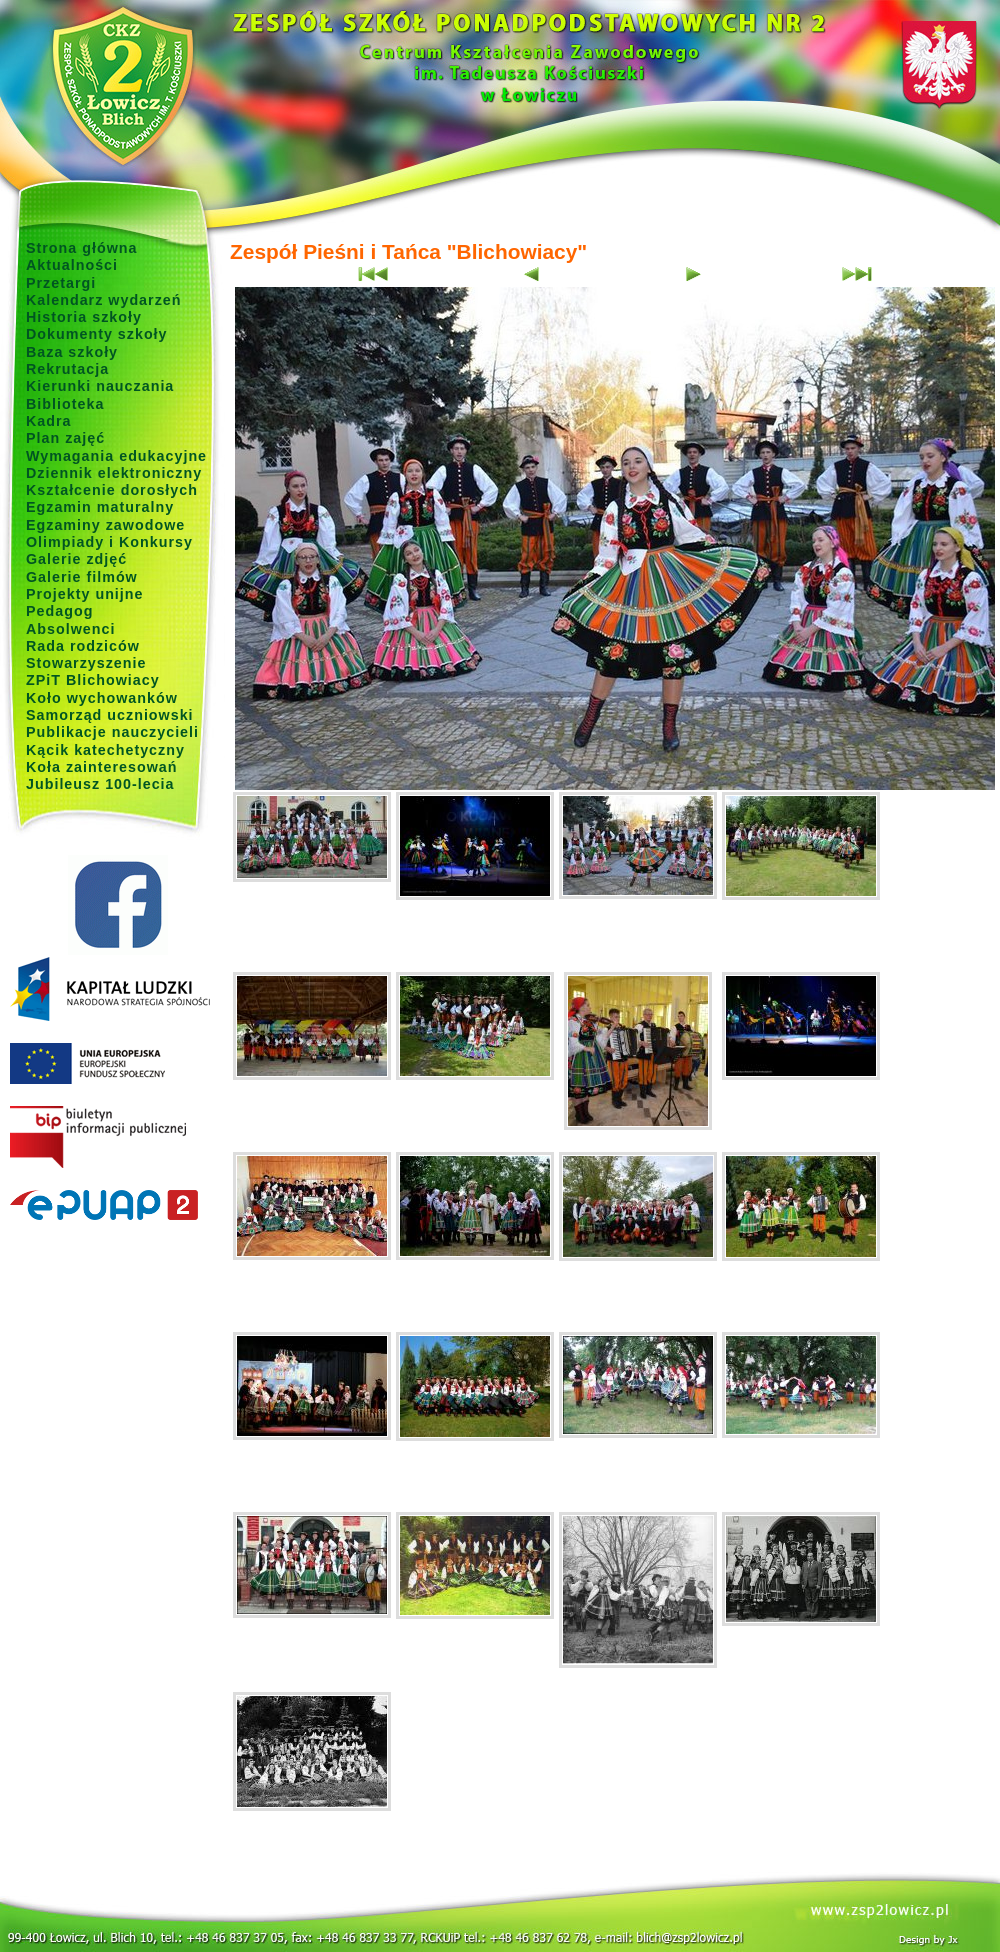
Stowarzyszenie (86, 663)
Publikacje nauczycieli (112, 732)
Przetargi (61, 283)
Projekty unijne (85, 594)
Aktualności (72, 265)
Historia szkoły (84, 317)
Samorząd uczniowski (110, 715)
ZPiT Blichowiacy (93, 680)
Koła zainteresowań (102, 767)
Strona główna (82, 248)
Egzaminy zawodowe (105, 525)
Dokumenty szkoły (97, 334)
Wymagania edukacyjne (116, 456)
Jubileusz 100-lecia (100, 784)
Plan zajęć (65, 438)
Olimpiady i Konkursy (109, 542)
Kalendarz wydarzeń (103, 300)
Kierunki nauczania (100, 386)
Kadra (49, 421)
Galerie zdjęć (76, 559)
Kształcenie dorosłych (112, 490)
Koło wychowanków (102, 698)
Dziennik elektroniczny (114, 473)
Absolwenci (70, 629)
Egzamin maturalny (100, 507)
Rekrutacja (67, 369)
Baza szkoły (72, 352)
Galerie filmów (82, 577)
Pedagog (59, 611)
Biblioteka (65, 404)
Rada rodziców (83, 646)
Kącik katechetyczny (105, 750)
